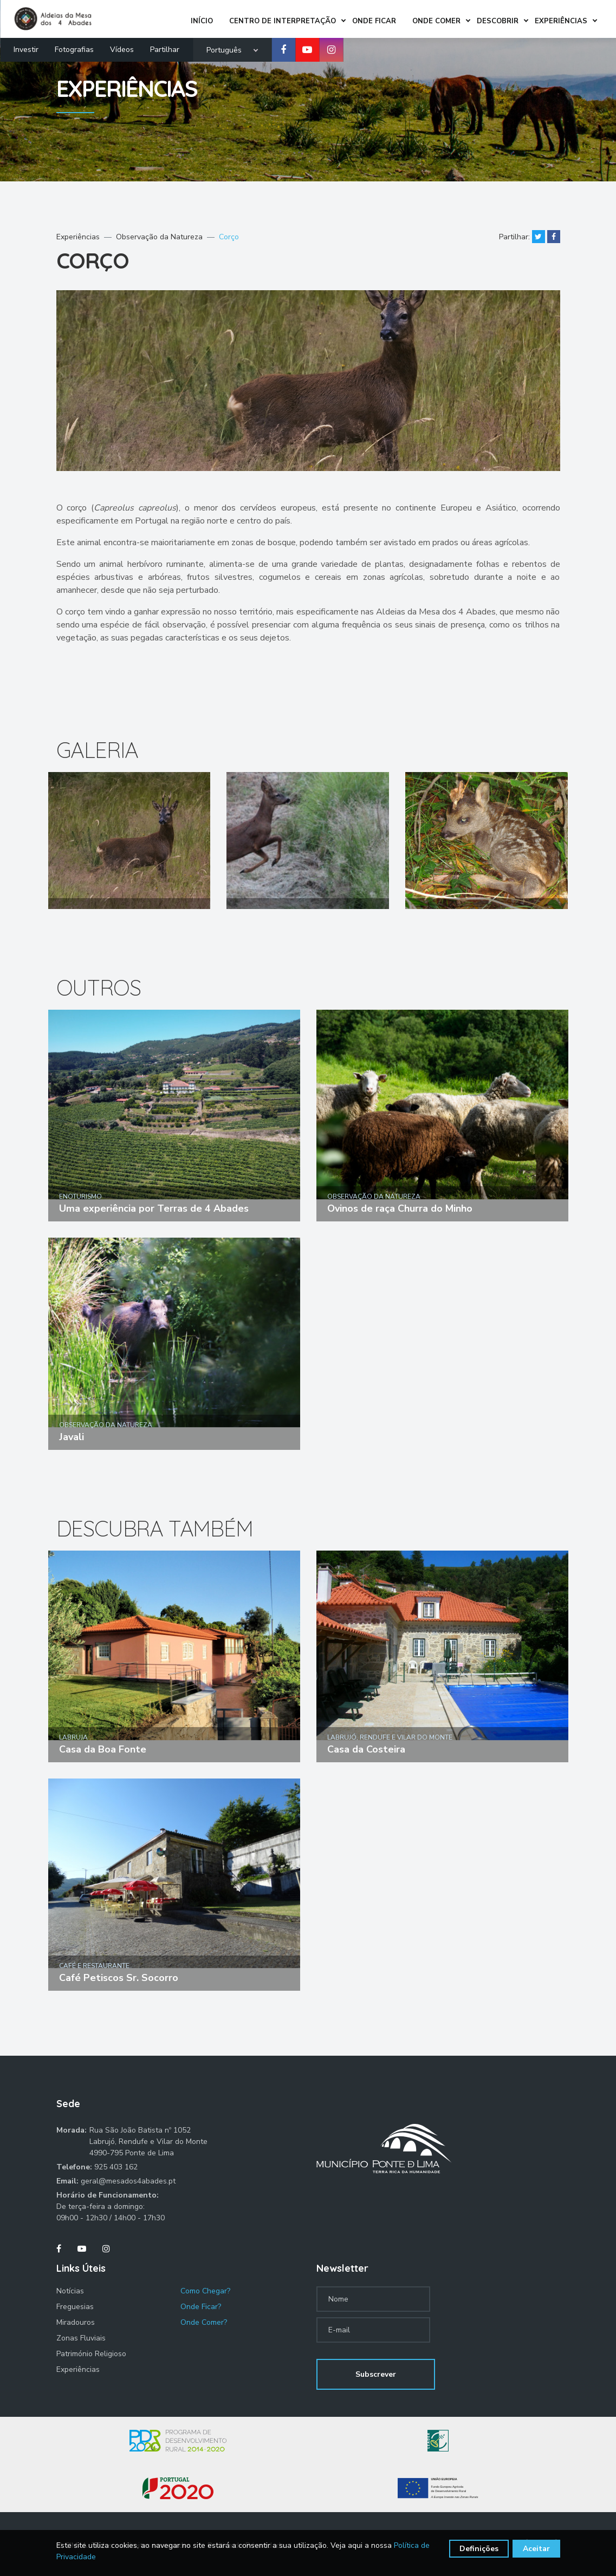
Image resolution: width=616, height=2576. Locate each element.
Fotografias (74, 47)
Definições (478, 2549)
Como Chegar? (205, 2291)
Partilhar (164, 47)
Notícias (70, 2291)
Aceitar (536, 2549)
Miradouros (75, 2322)
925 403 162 (116, 2167)
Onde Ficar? (200, 2307)
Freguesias (75, 2307)
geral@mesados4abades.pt (128, 2181)
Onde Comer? (203, 2322)
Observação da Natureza (159, 237)
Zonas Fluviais (81, 2338)
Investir (26, 47)
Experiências (78, 237)
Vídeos (122, 47)
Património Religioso (91, 2354)
